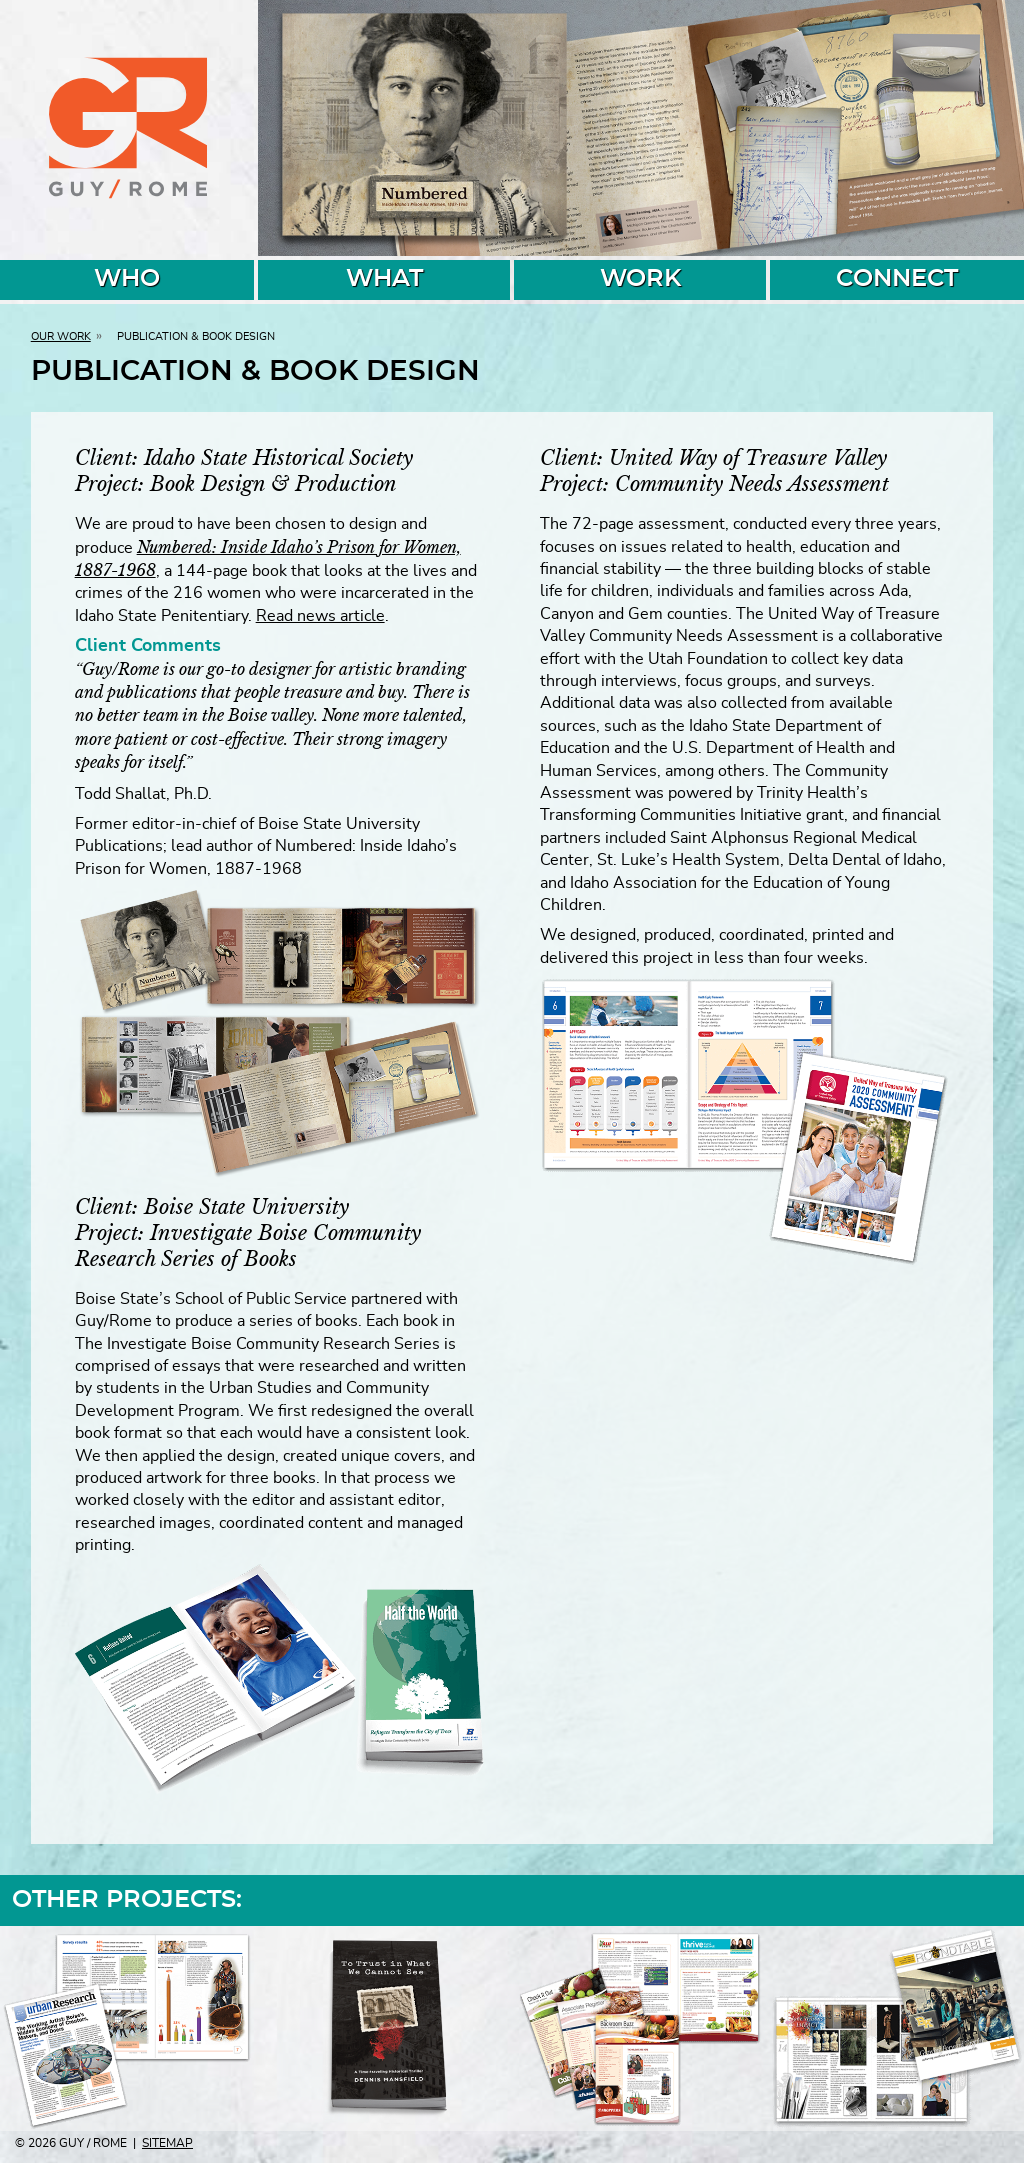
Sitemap (167, 2143)
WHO (127, 279)
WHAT (384, 279)
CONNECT (897, 279)
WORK (640, 279)
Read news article (320, 616)
